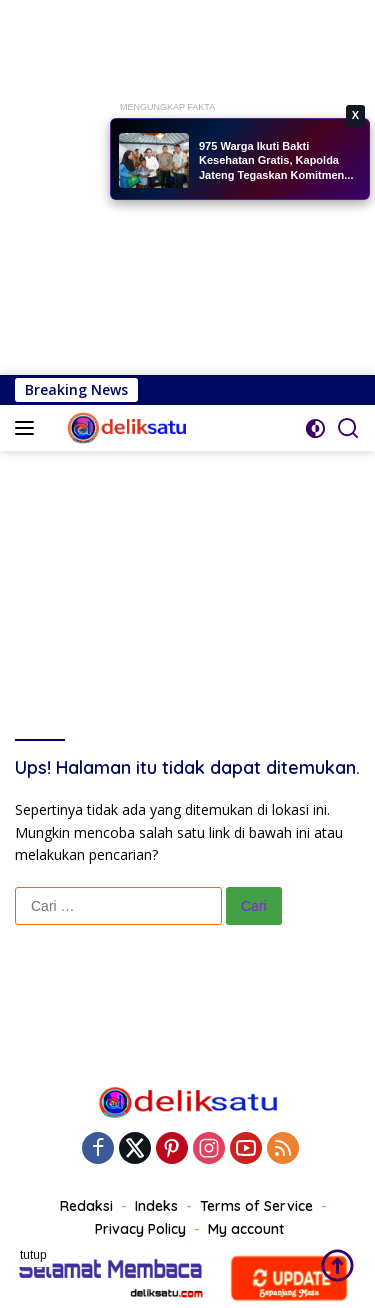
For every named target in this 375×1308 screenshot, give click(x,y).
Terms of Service (256, 1206)
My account (246, 1229)
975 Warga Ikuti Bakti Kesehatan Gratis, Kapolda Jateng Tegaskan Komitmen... (276, 160)
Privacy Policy (140, 1229)
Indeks (156, 1206)
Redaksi (86, 1206)
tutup (33, 1255)
